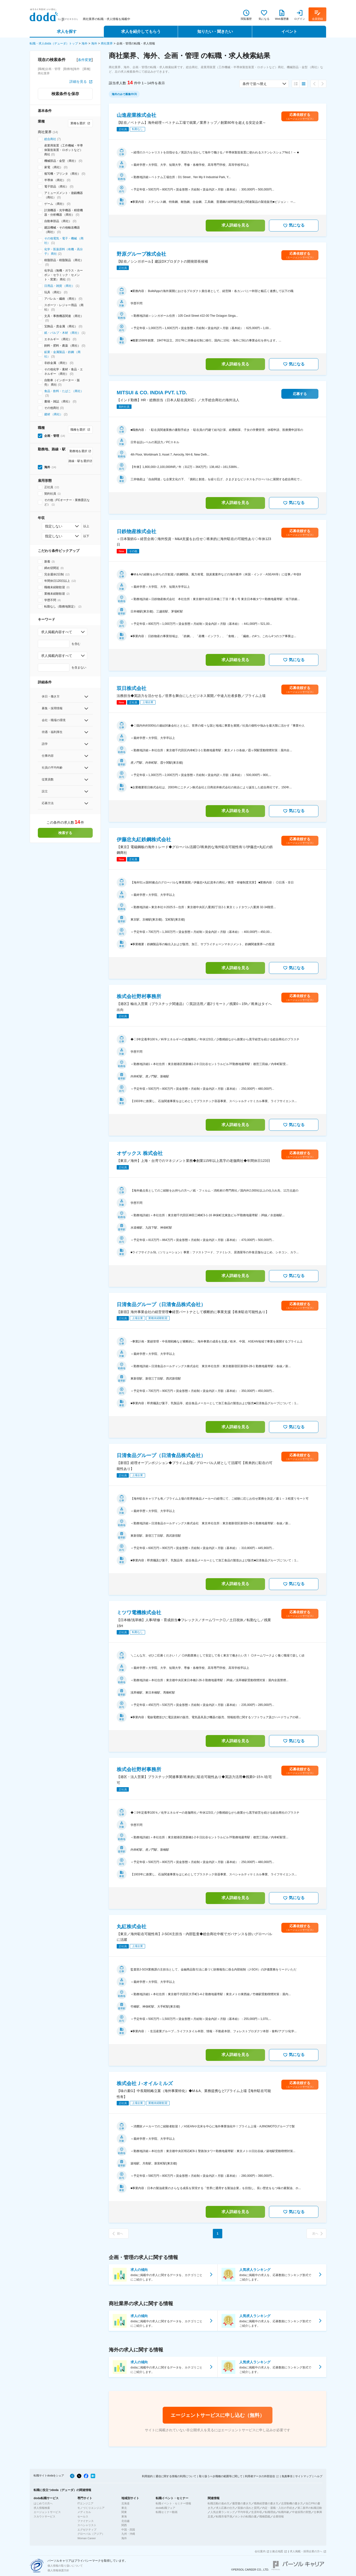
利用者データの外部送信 (260, 2476)
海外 (85, 43)
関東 (124, 2512)
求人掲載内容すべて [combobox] (56, 632)
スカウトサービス (44, 2516)
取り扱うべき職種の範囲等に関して (221, 2476)
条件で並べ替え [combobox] (255, 84)
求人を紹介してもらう (141, 31)
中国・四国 (128, 2529)
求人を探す (67, 31)
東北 (124, 2507)
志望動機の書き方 (292, 2503)
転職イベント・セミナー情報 (173, 2503)
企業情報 (278, 2516)
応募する (300, 394)
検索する (65, 833)
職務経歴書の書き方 (266, 2503)
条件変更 (85, 60)
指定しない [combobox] (53, 526)
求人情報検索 (42, 2507)
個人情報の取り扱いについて (65, 2565)
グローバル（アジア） (91, 2533)
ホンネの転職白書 (246, 2516)
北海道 (125, 2503)
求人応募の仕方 (225, 2507)
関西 (124, 2525)
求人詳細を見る (235, 225)
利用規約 (147, 2476)
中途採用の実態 (301, 2512)
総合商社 (50, 139)
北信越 (125, 2520)
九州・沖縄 (128, 2533)
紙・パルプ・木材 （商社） (62, 333)
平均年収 (243, 2512)
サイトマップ (303, 2476)
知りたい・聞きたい (215, 31)
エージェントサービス (47, 2512)
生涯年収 (256, 2512)
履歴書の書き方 (241, 2503)
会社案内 (260, 2551)
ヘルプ (318, 2476)
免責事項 (287, 2476)
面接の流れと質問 (248, 2507)
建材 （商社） (53, 414)
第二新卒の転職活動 (309, 2507)
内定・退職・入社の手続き (278, 2507)
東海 (124, 2516)
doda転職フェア (165, 2507)
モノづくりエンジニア (91, 2507)
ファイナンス (85, 2520)
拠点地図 (277, 2551)
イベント (289, 31)
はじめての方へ (43, 2503)
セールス (82, 2516)
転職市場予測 (224, 2516)
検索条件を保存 (65, 94)
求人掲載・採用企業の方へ (306, 2551)
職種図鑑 (264, 2516)
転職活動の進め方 (218, 2503)
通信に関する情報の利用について (176, 2476)
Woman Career (86, 2538)
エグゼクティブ (86, 2529)
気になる (294, 225)
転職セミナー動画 (167, 2512)
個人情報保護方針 (58, 2570)
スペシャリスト (86, 2525)
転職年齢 (283, 2512)
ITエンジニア (85, 2503)
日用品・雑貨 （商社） (59, 286)
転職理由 (270, 2512)
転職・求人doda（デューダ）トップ (54, 43)
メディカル (84, 2512)
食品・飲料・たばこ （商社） (64, 391)
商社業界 (107, 43)
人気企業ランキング (222, 2512)
